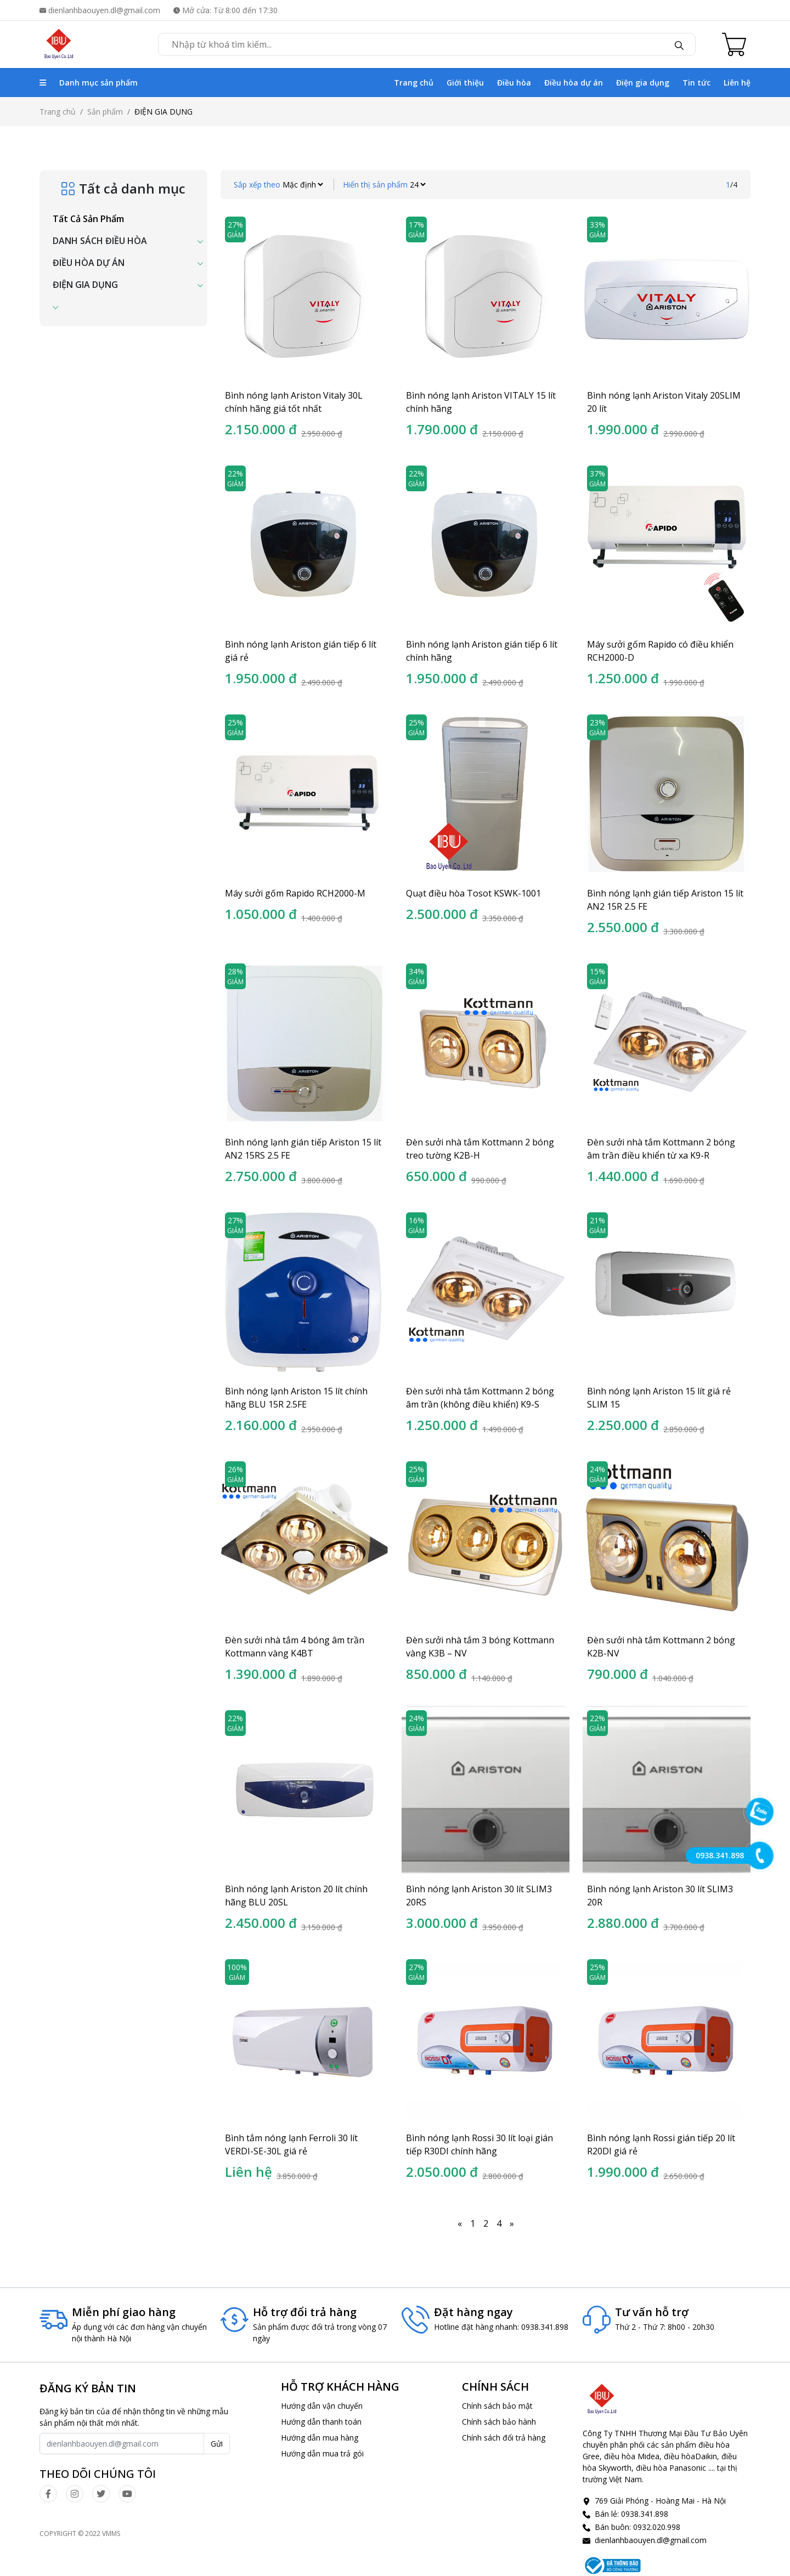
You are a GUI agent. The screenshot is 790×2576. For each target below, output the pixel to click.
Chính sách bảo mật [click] (497, 2406)
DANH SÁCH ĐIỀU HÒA (100, 241)
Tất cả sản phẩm (88, 219)
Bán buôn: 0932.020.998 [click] (637, 2527)
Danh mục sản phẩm (89, 82)
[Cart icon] (736, 44)
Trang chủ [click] (413, 82)
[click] (59, 44)
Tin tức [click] (696, 82)
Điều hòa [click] (514, 82)
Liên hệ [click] (737, 82)
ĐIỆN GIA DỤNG (85, 285)
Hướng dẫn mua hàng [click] (319, 2437)
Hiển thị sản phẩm (375, 184)
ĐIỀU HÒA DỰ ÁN (89, 263)
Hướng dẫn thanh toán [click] (321, 2421)
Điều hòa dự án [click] (573, 82)
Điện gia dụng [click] (642, 82)
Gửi (217, 2443)
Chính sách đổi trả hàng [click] (503, 2437)
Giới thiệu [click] (465, 82)
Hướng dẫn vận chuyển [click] (322, 2406)
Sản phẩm (105, 111)
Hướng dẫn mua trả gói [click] (322, 2453)
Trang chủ (58, 111)
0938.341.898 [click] (544, 2327)
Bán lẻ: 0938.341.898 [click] (631, 2514)
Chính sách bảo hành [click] (499, 2421)
